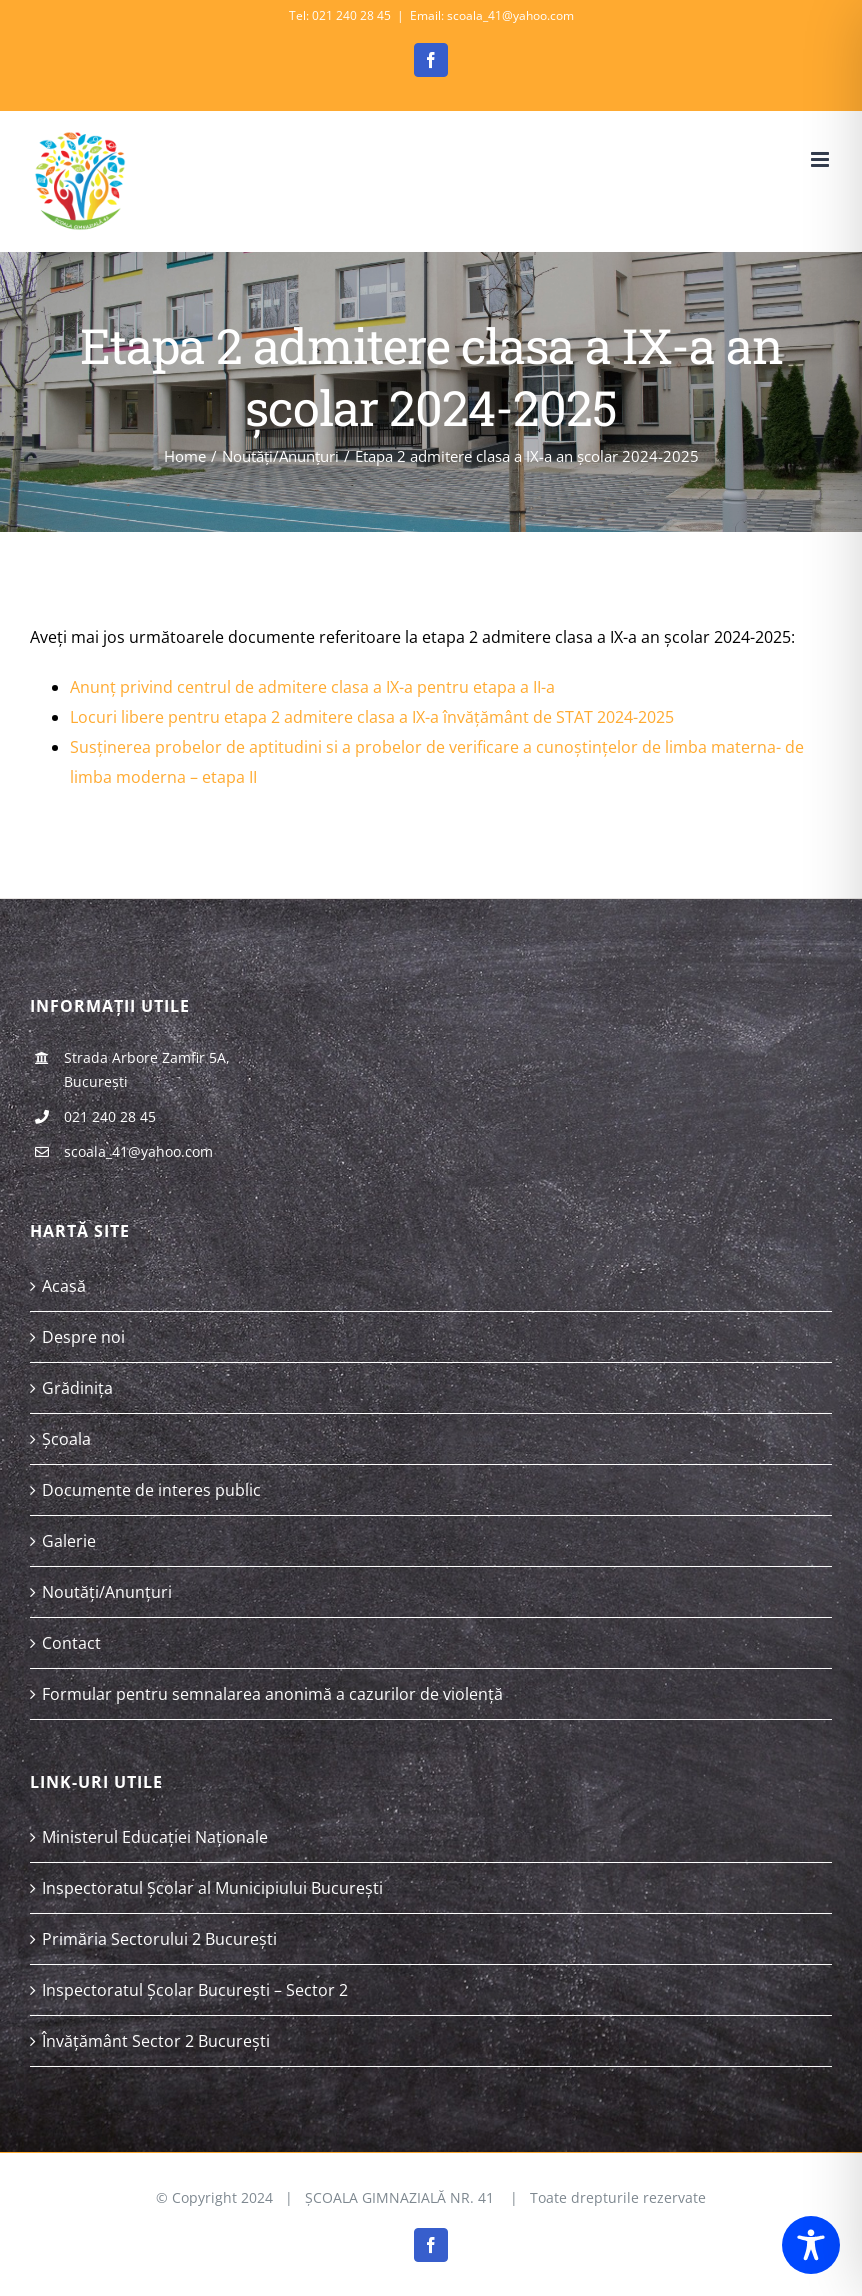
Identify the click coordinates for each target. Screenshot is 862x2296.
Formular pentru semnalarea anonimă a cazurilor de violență (272, 1694)
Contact (71, 1643)
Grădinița (77, 1388)
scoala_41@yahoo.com (138, 1151)
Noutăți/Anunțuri (107, 1592)
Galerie (69, 1541)
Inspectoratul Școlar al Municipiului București (212, 1888)
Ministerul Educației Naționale (155, 1837)
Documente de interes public (151, 1490)
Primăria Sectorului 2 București (159, 1939)
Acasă (64, 1286)
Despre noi (83, 1337)
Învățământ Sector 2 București (156, 2041)
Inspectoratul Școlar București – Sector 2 (195, 1990)
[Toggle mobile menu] (821, 159)
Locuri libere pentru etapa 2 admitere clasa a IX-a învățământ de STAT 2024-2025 (372, 717)
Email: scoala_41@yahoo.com (492, 15)
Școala (66, 1439)
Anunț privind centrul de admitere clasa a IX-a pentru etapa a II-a (312, 687)
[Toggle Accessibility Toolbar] (811, 2245)
